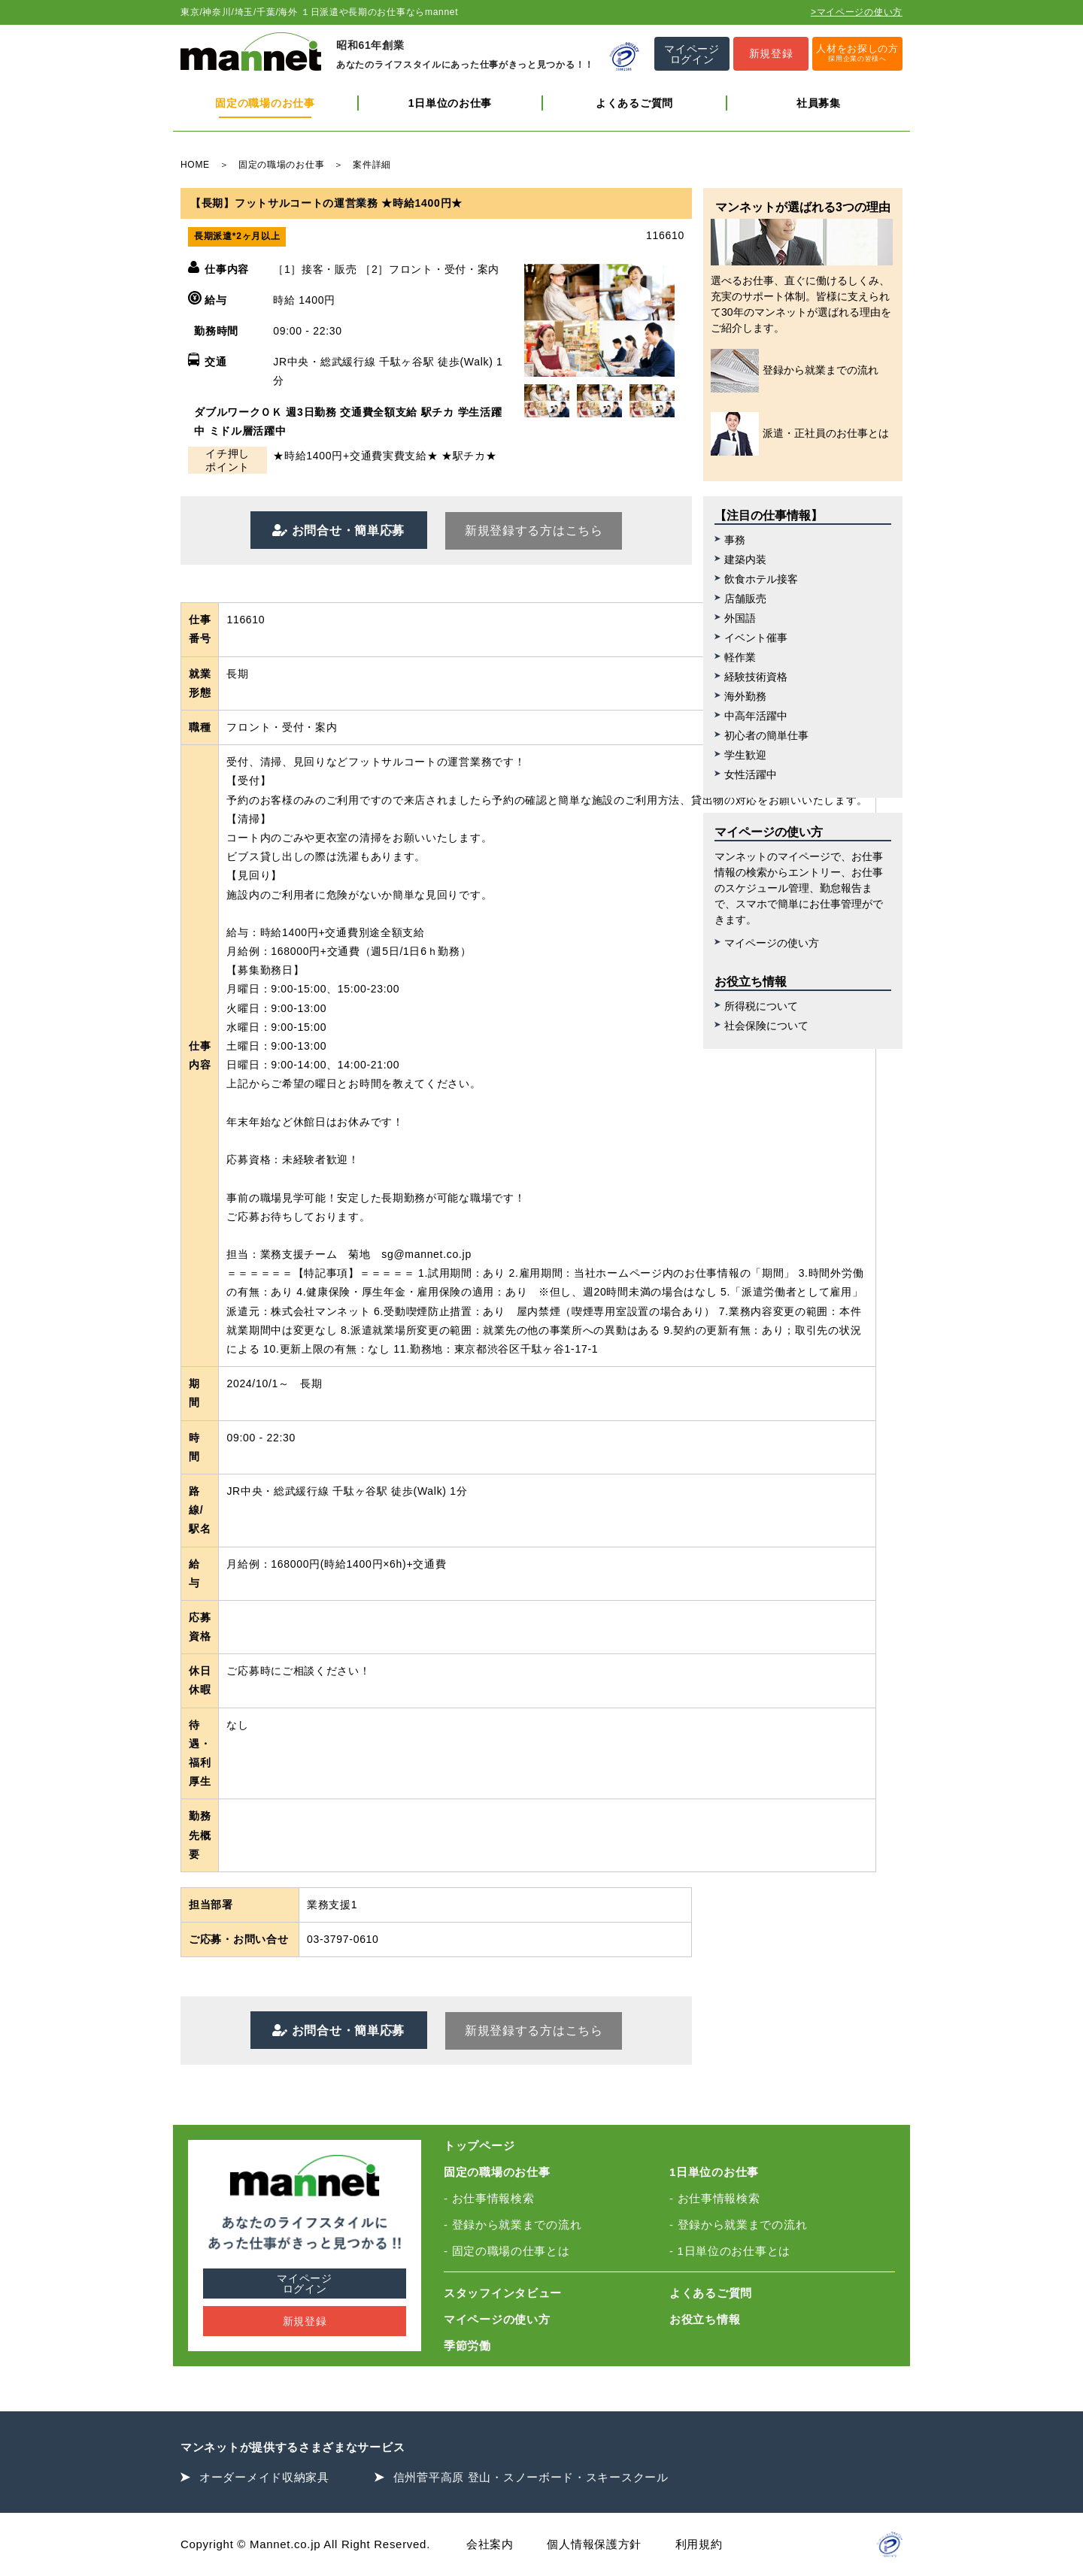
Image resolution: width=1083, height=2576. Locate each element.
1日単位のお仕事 (450, 103)
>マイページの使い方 (856, 12)
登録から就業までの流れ (794, 370)
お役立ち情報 (704, 2319)
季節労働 (467, 2345)
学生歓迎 (745, 755)
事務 (734, 540)
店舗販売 (745, 598)
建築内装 (745, 559)
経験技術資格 (755, 677)
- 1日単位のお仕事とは (729, 2250)
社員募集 (818, 103)
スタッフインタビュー (503, 2293)
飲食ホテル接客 (761, 579)
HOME (195, 164)
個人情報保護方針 (594, 2544)
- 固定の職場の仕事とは (507, 2250)
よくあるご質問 (634, 103)
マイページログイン (304, 2283)
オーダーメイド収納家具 (264, 2477)
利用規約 (699, 2544)
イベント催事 (755, 638)
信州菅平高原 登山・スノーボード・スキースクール (531, 2477)
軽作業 (740, 657)
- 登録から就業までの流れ (512, 2224)
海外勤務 (745, 696)
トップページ (479, 2145)
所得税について (761, 1006)
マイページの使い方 (771, 943)
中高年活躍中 (755, 716)
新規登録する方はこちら (534, 530)
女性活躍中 (750, 774)
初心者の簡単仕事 (766, 735)
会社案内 (490, 2544)
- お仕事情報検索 (489, 2198)
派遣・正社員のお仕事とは (800, 434)
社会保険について (766, 1026)
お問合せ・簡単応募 (346, 530)
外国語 (740, 618)
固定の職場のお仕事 (264, 103)
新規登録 (305, 2321)
